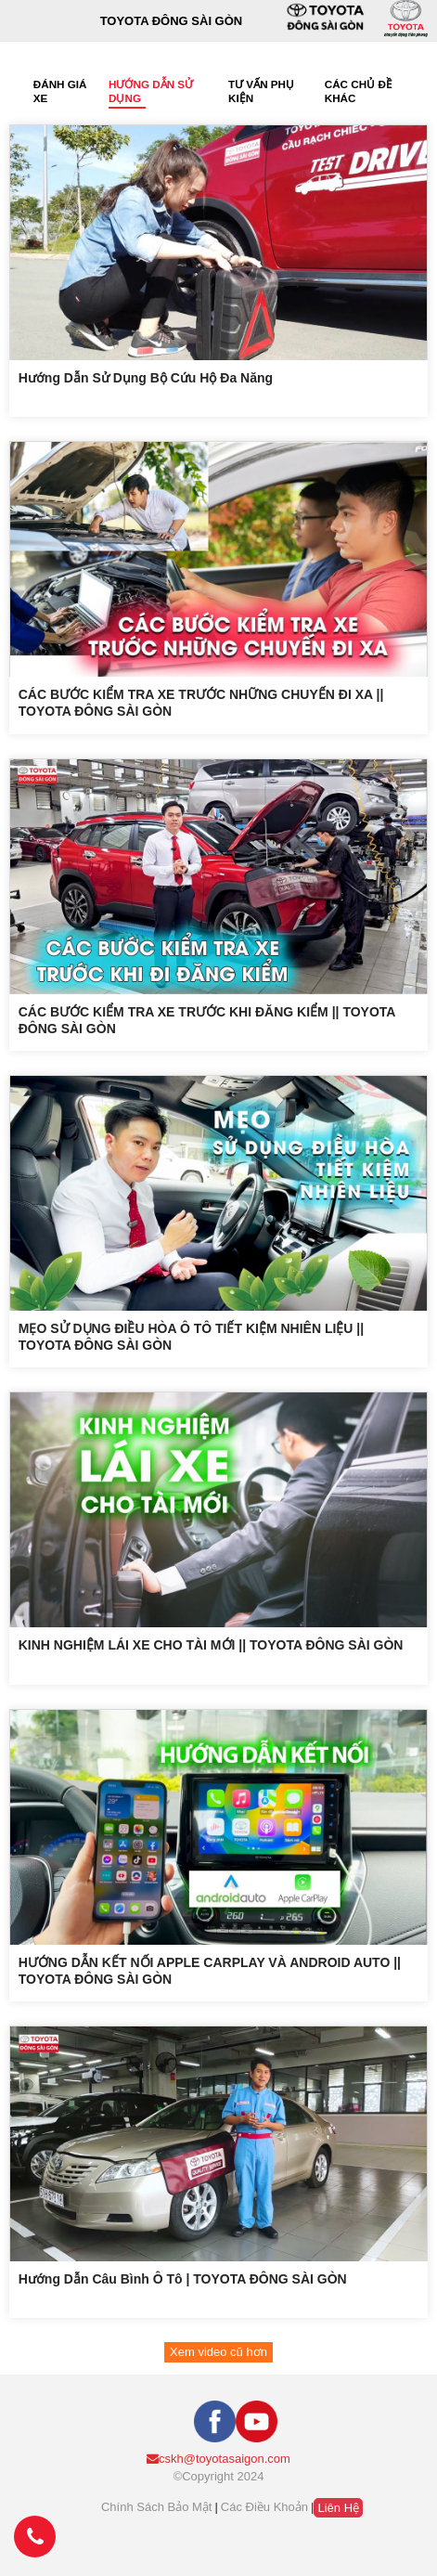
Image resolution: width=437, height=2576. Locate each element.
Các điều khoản (264, 2507)
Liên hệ (338, 2508)
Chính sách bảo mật (156, 2507)
